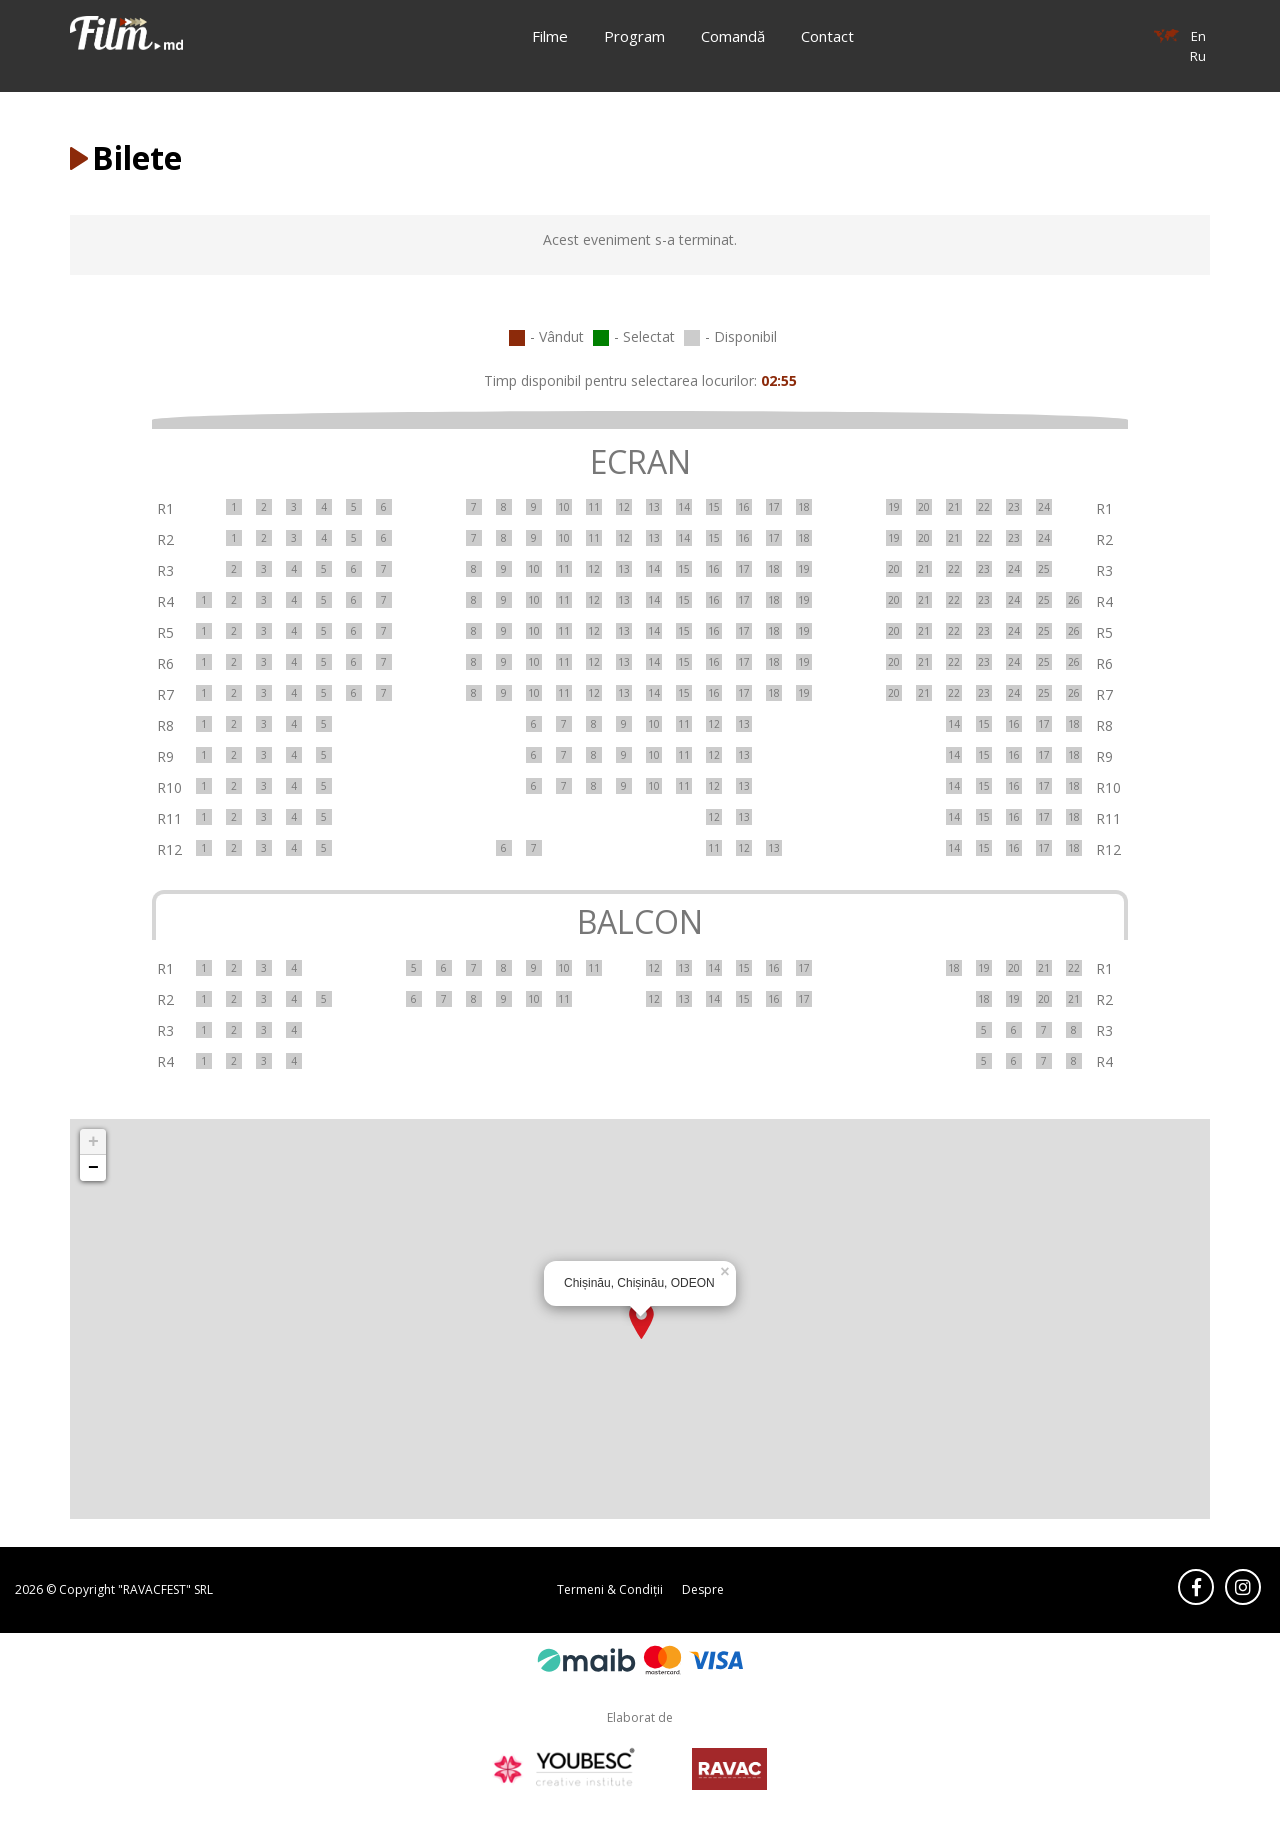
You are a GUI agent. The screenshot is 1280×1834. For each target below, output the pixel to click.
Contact (827, 36)
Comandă (733, 36)
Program (634, 36)
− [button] (93, 1168)
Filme (550, 36)
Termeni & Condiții (610, 1589)
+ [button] (93, 1142)
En (1198, 36)
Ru (1198, 56)
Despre (703, 1589)
